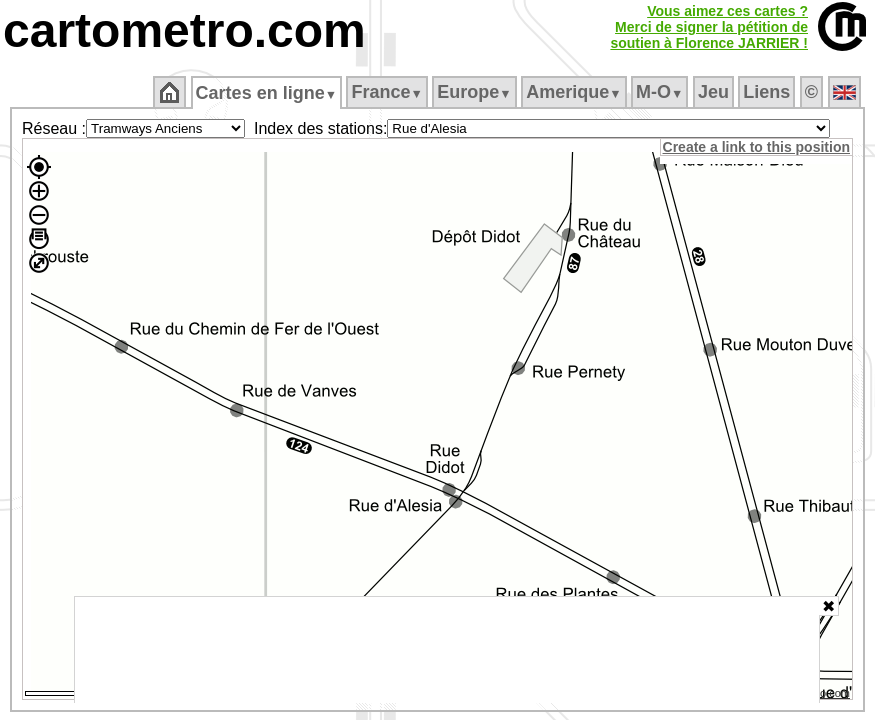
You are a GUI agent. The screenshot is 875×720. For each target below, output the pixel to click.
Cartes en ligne (267, 93)
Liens (768, 92)
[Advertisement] (447, 650)
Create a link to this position (757, 147)
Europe (476, 92)
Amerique (575, 92)
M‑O (661, 92)
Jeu (714, 92)
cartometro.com (184, 30)
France (388, 92)
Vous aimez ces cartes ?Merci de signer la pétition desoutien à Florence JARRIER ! (709, 27)
